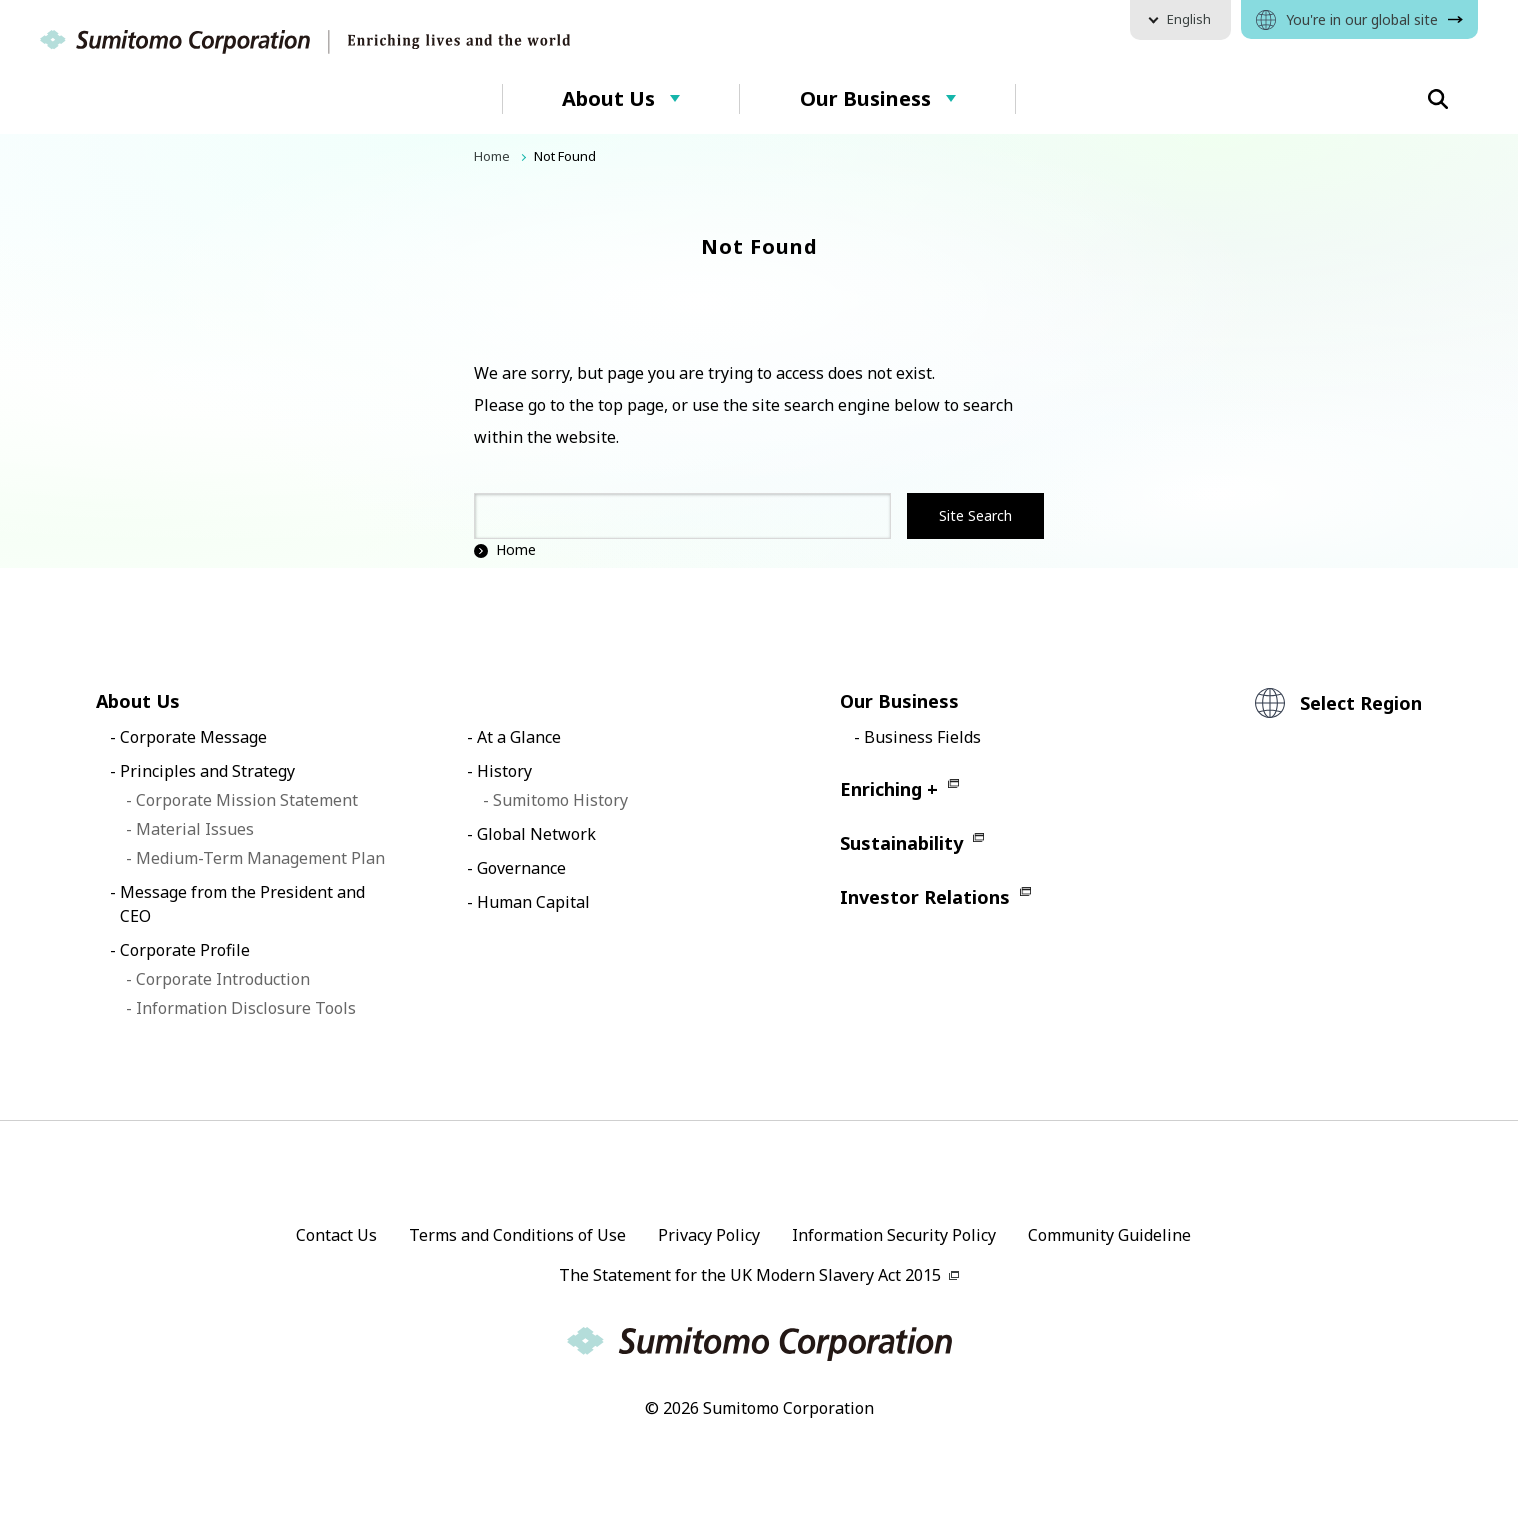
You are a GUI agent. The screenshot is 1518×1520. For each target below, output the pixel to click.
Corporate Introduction (223, 979)
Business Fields (922, 737)
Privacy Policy (709, 1235)
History (504, 771)
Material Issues (195, 829)
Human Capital (533, 902)
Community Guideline (1109, 1235)
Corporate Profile (185, 950)
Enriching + (889, 789)
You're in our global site (1362, 19)
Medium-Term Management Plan (260, 858)
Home (505, 549)
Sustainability (901, 843)
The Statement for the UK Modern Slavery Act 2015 (750, 1275)
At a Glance (519, 737)
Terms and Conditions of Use (517, 1235)
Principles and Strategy (207, 771)
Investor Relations (925, 897)
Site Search (975, 515)
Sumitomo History (560, 800)
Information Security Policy (894, 1235)
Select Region (1361, 703)
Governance (521, 868)
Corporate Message (193, 737)
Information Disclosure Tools (246, 1008)
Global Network (536, 834)
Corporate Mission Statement (247, 800)
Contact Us (336, 1235)
